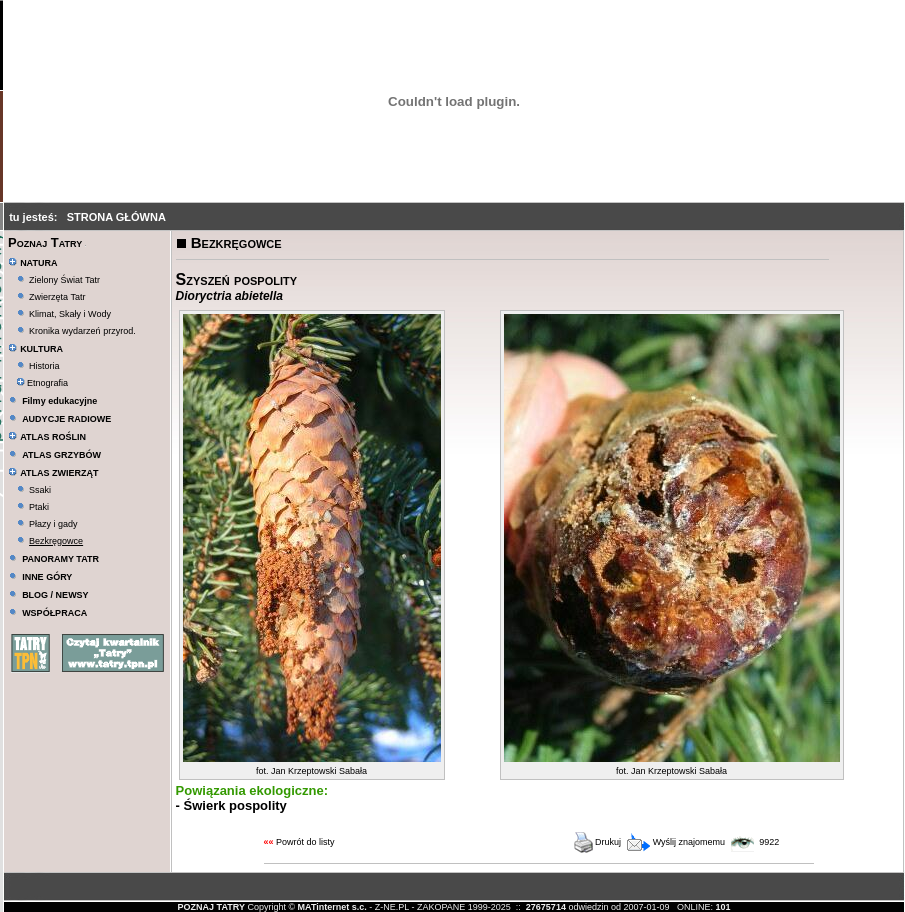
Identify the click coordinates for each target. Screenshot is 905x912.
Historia (44, 366)
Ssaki (40, 490)
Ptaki (39, 507)
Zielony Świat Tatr (64, 280)
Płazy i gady (53, 524)
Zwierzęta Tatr (57, 297)
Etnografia (42, 383)
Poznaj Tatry (45, 242)
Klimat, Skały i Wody (70, 314)
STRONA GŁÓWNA (116, 217)
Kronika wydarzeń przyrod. (82, 331)
